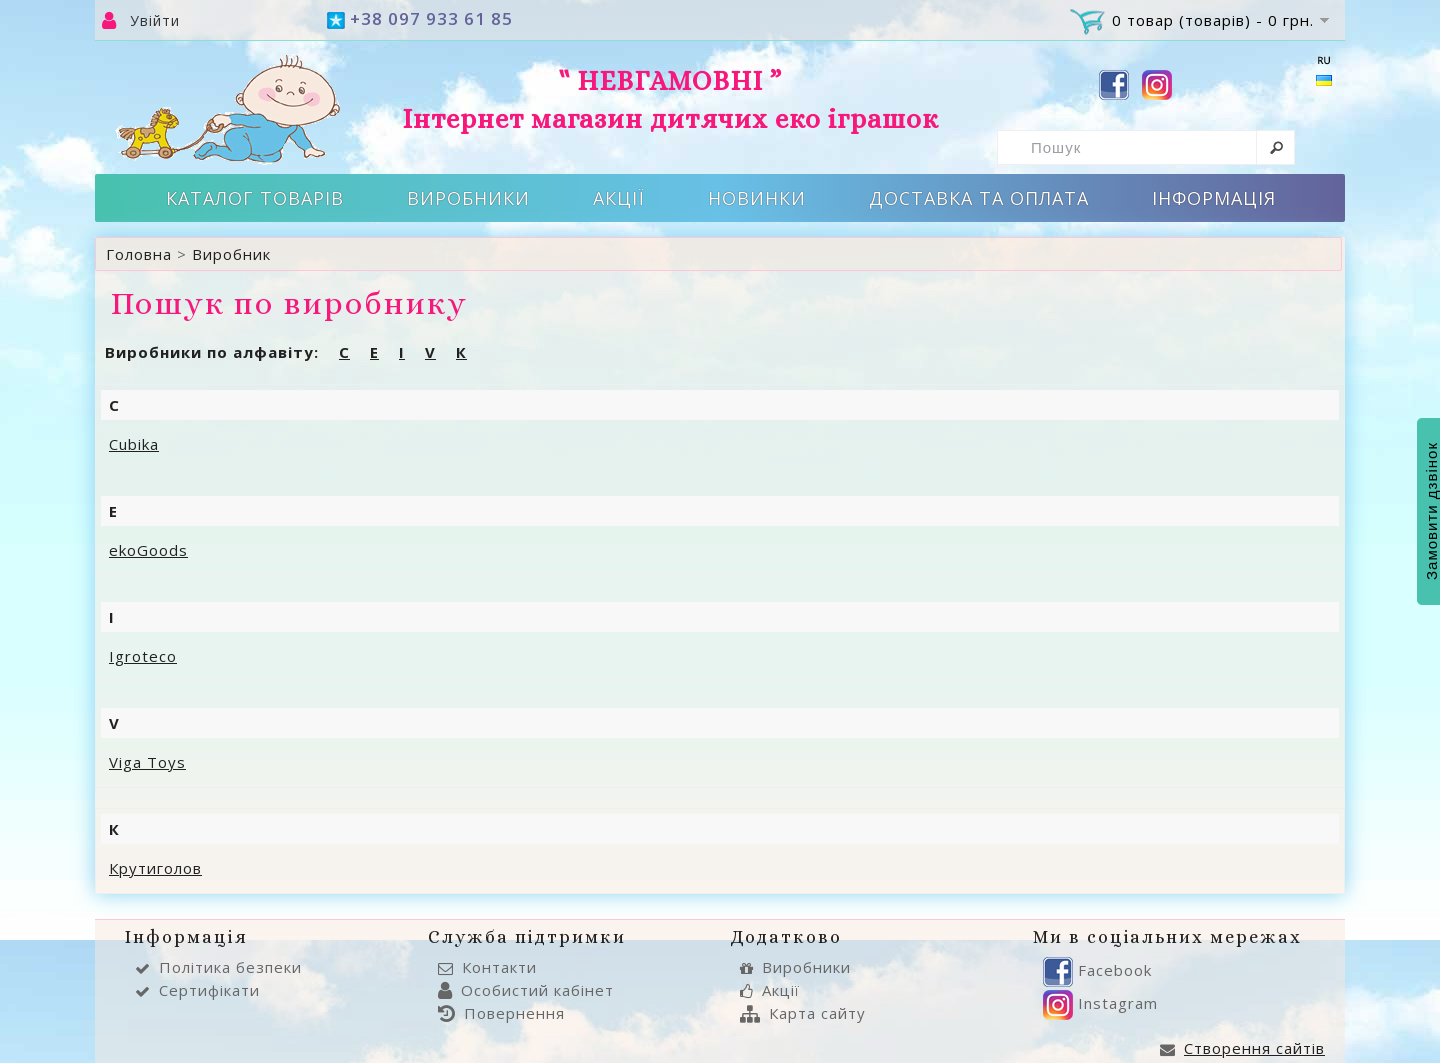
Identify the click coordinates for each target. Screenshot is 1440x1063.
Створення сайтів (1242, 1048)
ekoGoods (148, 550)
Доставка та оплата (979, 198)
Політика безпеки (218, 967)
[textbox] (1146, 147)
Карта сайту (803, 1013)
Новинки (757, 198)
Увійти (155, 20)
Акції (619, 198)
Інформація (1214, 198)
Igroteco (143, 656)
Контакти (487, 967)
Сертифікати (197, 990)
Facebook (1097, 970)
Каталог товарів (255, 198)
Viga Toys (147, 762)
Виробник (231, 254)
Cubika (134, 444)
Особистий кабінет (526, 990)
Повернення (501, 1013)
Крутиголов (155, 868)
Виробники (468, 198)
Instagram (1100, 1003)
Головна (139, 254)
